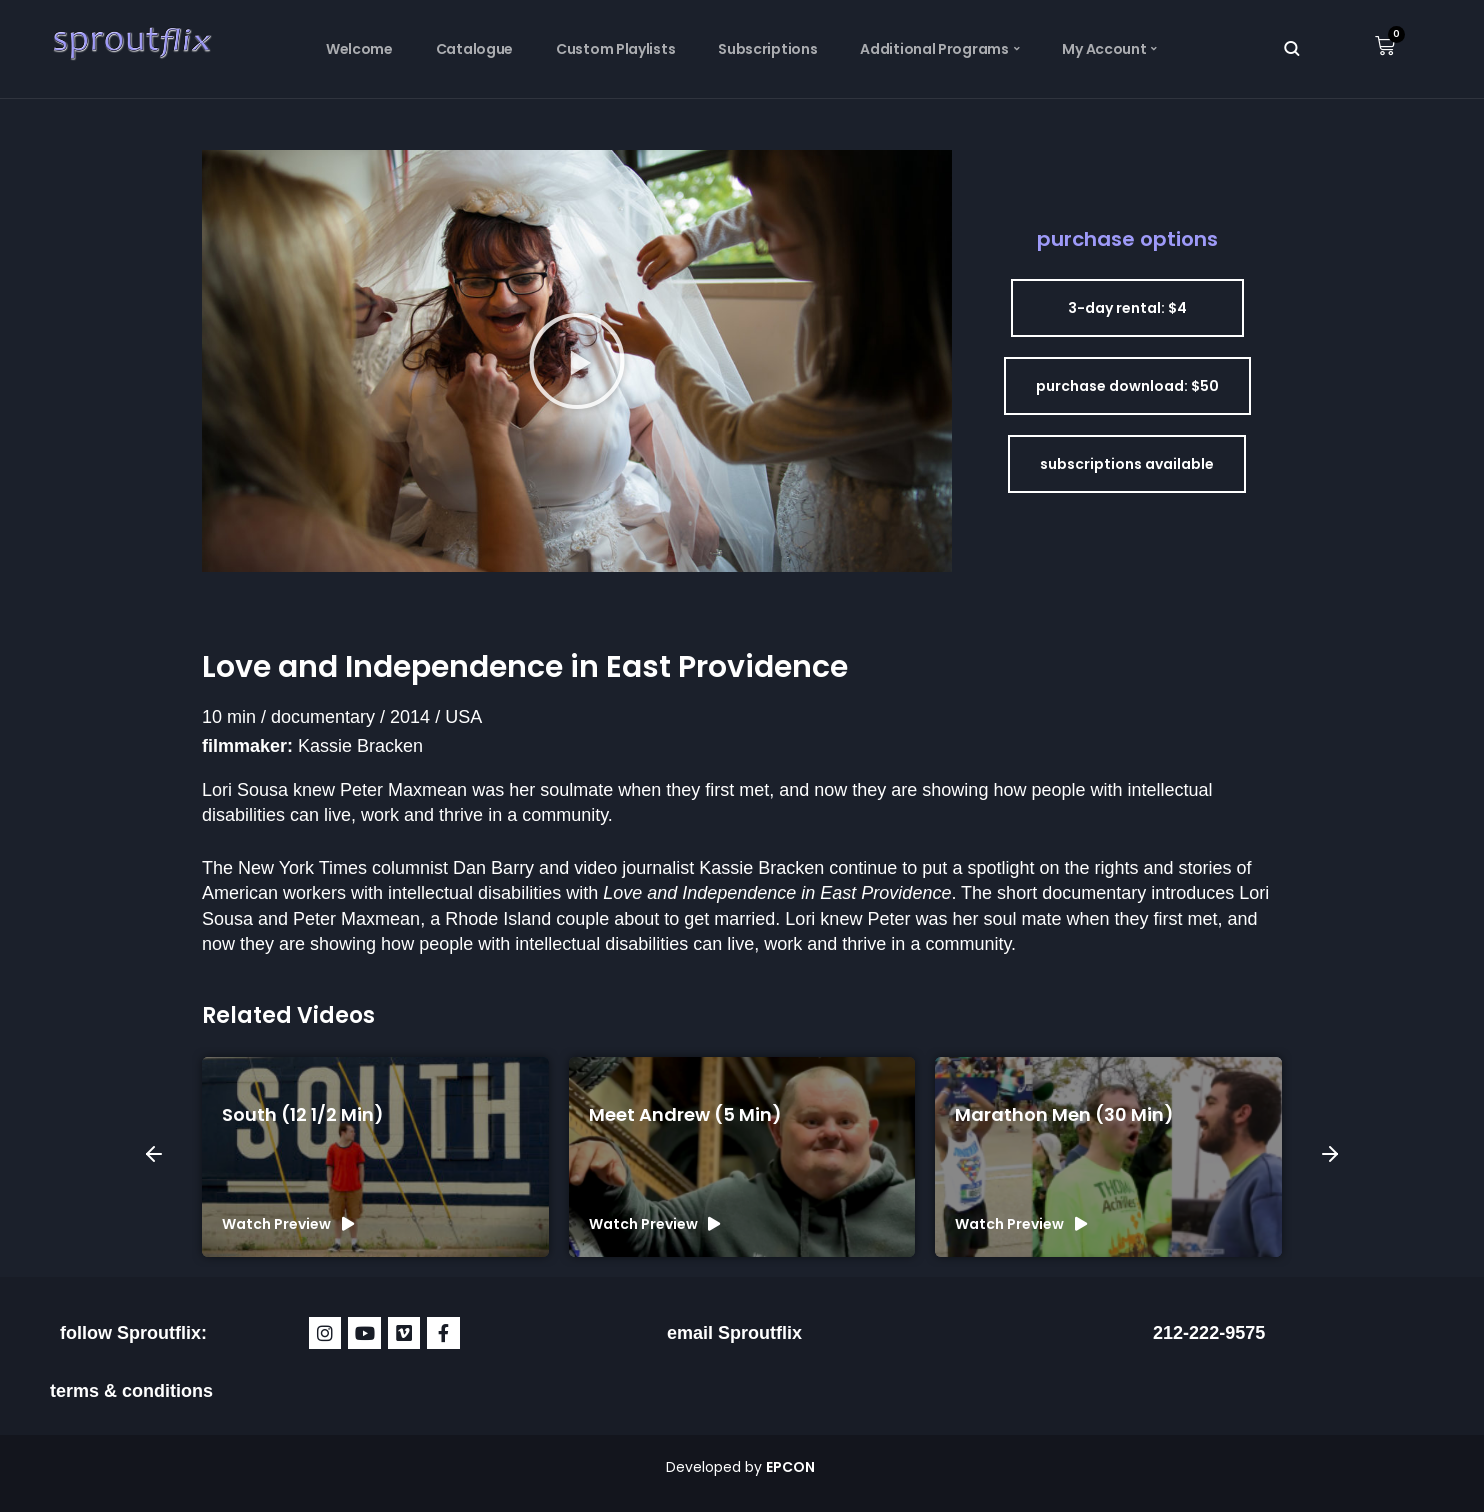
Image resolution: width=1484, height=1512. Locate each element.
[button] (577, 361)
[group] (375, 1157)
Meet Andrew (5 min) (685, 1114)
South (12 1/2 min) (303, 1114)
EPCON (792, 1467)
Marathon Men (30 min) (1064, 1114)
